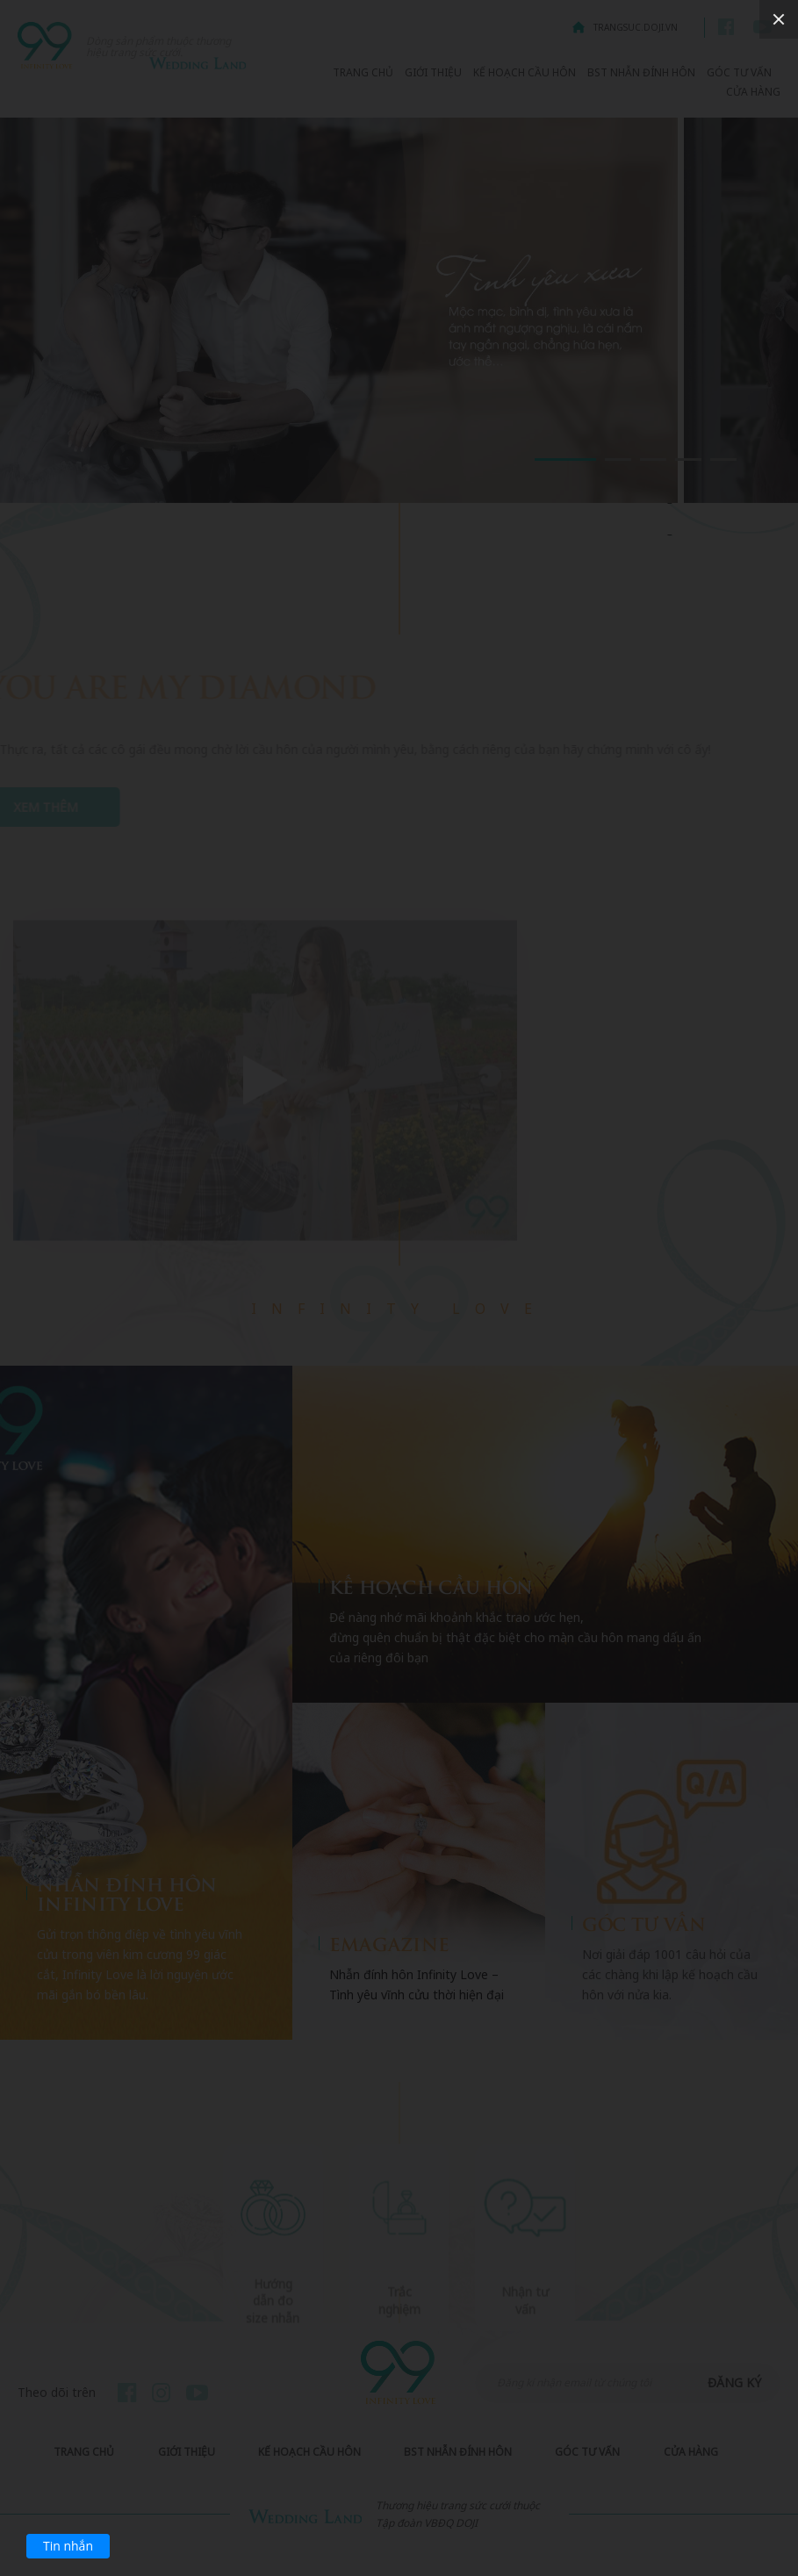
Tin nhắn (68, 2545)
